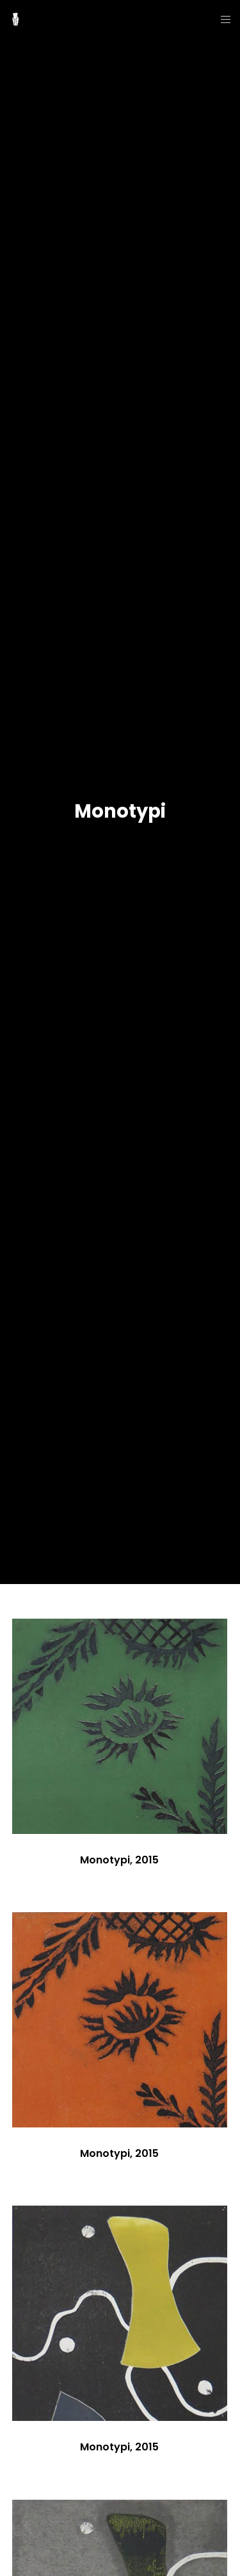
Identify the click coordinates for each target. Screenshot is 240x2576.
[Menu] (221, 19)
